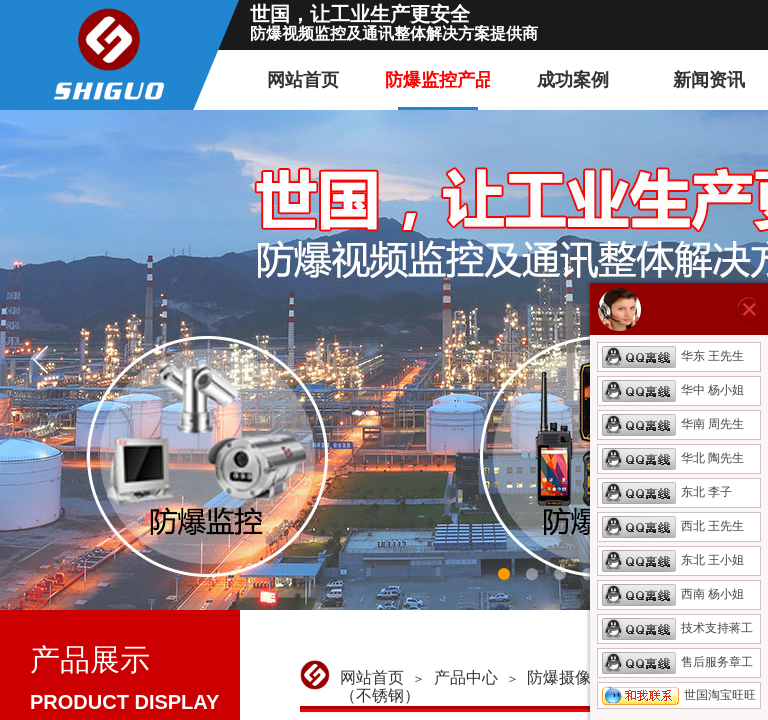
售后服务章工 (677, 662)
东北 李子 (667, 492)
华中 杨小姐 (673, 390)
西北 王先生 (673, 526)
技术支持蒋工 (677, 628)
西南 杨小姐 (673, 594)
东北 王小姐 (673, 560)
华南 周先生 (673, 424)
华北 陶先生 (673, 458)
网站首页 (372, 677)
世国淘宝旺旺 (679, 695)
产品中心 (466, 677)
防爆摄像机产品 (583, 677)
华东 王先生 (673, 356)
